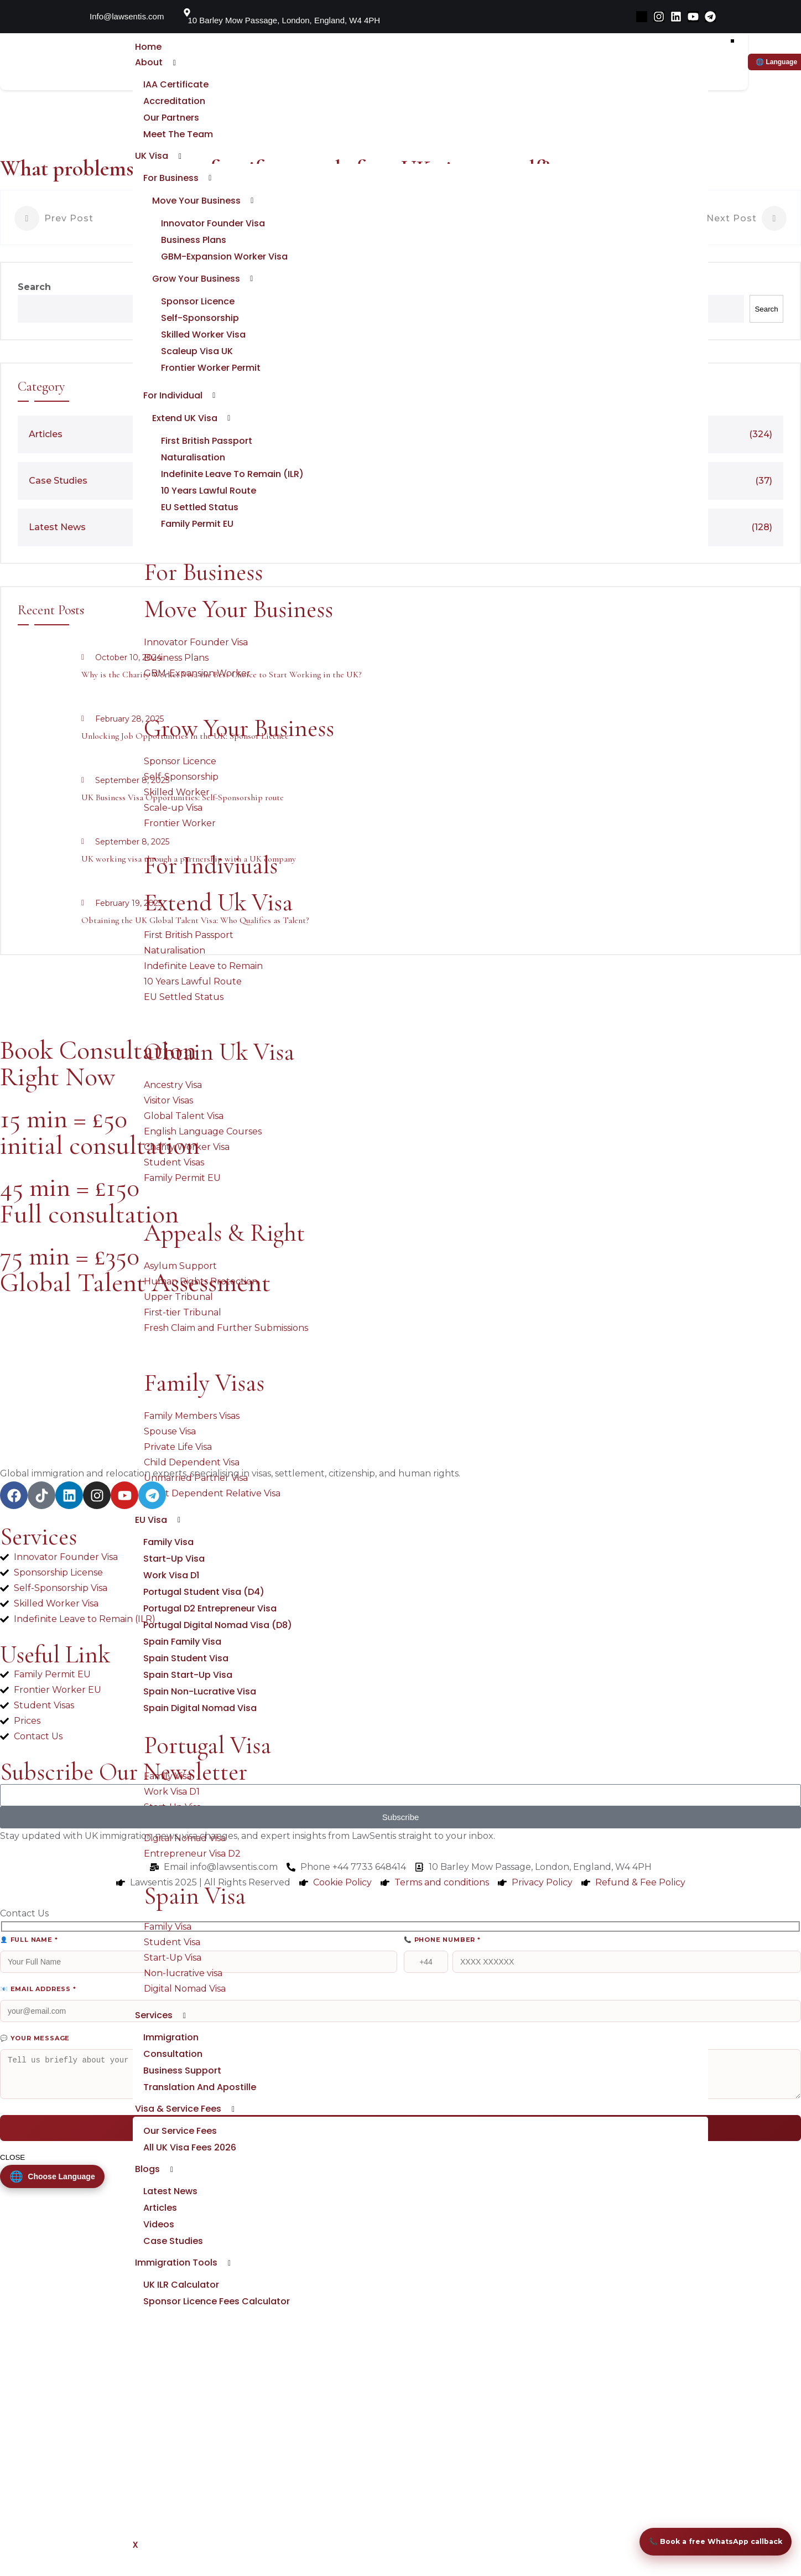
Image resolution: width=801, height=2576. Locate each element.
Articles (159, 2231)
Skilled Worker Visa (202, 334)
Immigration (169, 2060)
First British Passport (205, 440)
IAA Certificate (174, 84)
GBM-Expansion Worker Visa (223, 256)
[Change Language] (53, 2183)
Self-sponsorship (199, 318)
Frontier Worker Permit (209, 367)
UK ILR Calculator (180, 2308)
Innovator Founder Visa (212, 223)
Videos (157, 2247)
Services (152, 2038)
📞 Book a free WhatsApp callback (705, 2516)
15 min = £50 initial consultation (100, 1132)
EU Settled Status (198, 507)
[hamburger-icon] (732, 41)
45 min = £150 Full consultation (89, 1201)
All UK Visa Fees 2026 (188, 2170)
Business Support (181, 2093)
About (147, 62)
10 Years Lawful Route (207, 490)
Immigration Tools (174, 2285)
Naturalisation (192, 457)
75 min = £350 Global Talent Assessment (135, 1269)
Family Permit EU (196, 523)
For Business (169, 178)
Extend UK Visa (183, 418)
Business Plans (192, 240)
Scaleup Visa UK (196, 351)
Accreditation (173, 101)
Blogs (145, 2192)
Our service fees (179, 2154)
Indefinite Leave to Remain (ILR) (231, 474)
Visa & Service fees (176, 2132)
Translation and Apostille (198, 2110)
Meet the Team (177, 134)
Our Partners (170, 117)
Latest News (169, 2214)
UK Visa (150, 155)
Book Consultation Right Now (98, 1063)
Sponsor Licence (196, 301)
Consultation (171, 2077)
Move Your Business (195, 200)
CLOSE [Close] (12, 2164)
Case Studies (172, 2264)
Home (146, 46)
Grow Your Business (195, 278)
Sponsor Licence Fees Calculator (215, 2324)
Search (34, 287)
